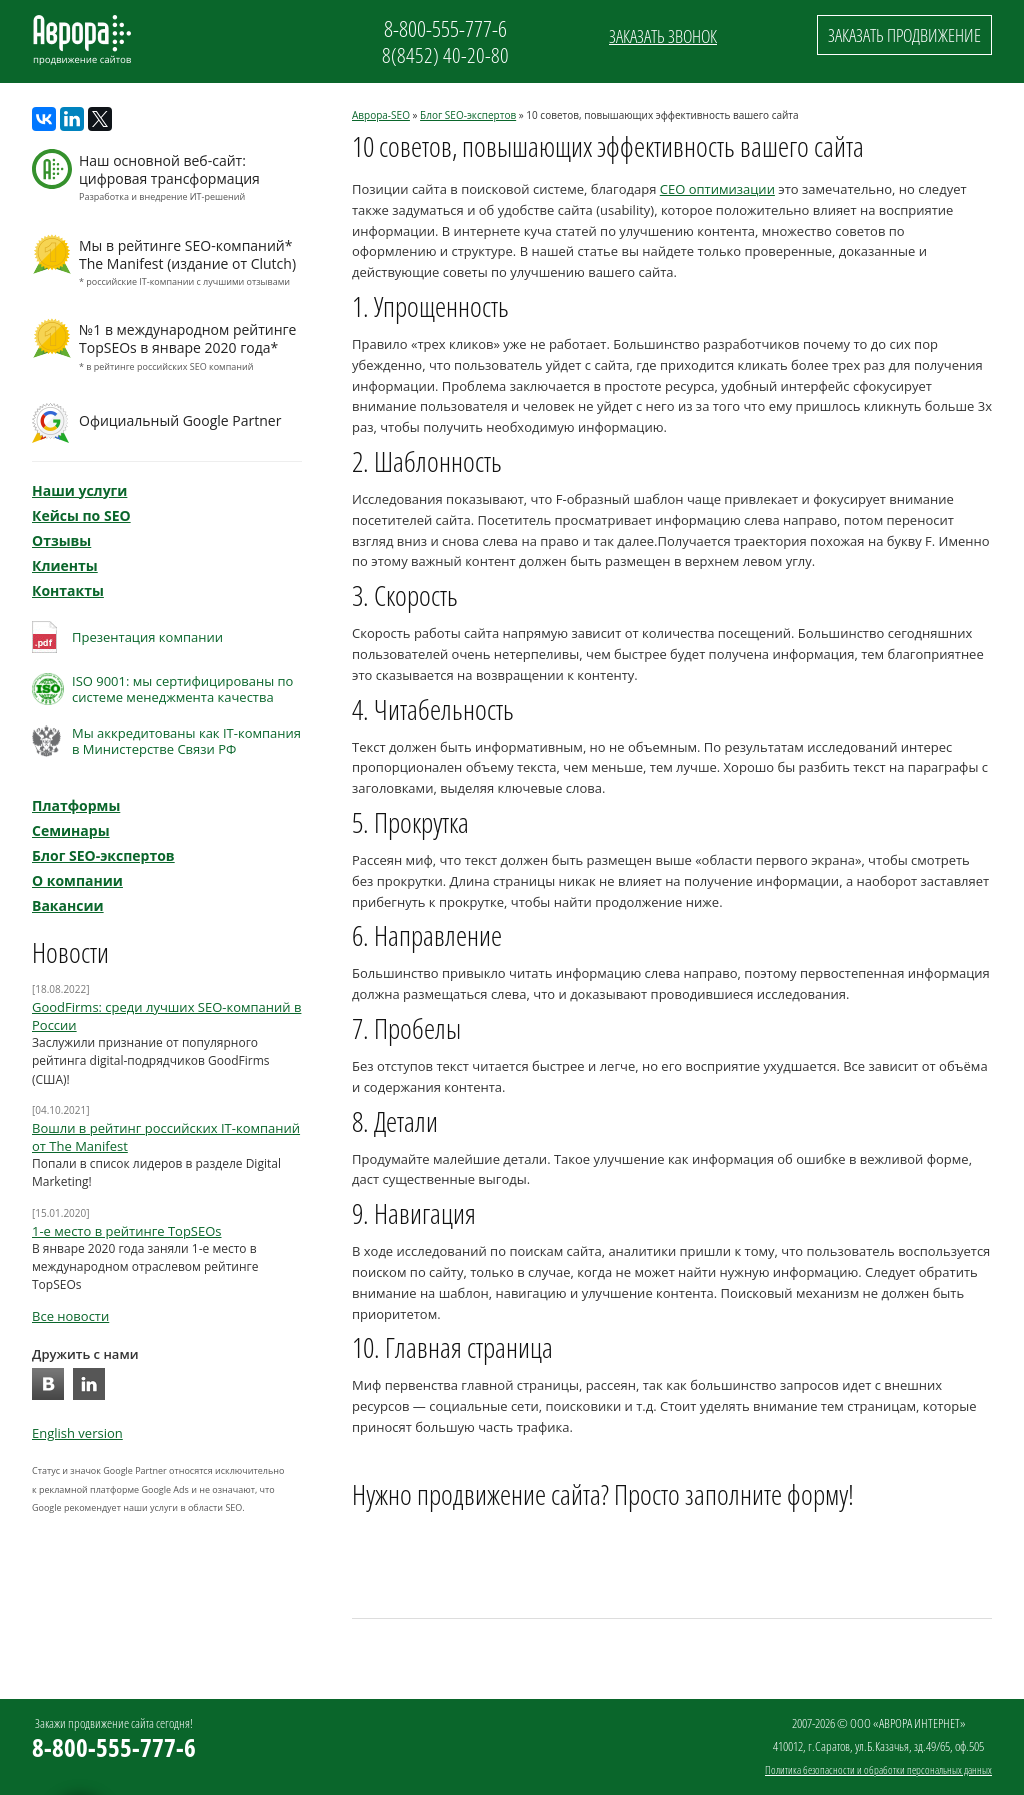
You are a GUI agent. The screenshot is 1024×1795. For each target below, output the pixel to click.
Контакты (68, 590)
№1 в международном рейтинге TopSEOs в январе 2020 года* (188, 348)
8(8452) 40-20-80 (445, 55)
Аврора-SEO (381, 115)
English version (77, 1433)
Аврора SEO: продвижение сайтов (82, 40)
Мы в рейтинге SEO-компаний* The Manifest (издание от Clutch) (188, 264)
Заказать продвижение (904, 35)
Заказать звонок (663, 36)
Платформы (76, 805)
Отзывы (61, 540)
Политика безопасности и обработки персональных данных (878, 1769)
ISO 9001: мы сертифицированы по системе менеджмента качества (182, 689)
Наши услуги (79, 490)
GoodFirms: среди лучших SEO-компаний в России (166, 1016)
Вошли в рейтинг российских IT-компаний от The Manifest (166, 1137)
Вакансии (68, 905)
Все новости (70, 1316)
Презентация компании (147, 637)
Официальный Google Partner (180, 420)
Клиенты (65, 565)
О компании (77, 880)
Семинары (71, 830)
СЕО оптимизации (717, 189)
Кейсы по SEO (81, 515)
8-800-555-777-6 (445, 28)
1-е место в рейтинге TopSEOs (127, 1231)
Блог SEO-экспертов (468, 115)
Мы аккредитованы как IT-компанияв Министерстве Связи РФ (186, 741)
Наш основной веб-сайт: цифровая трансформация (188, 179)
